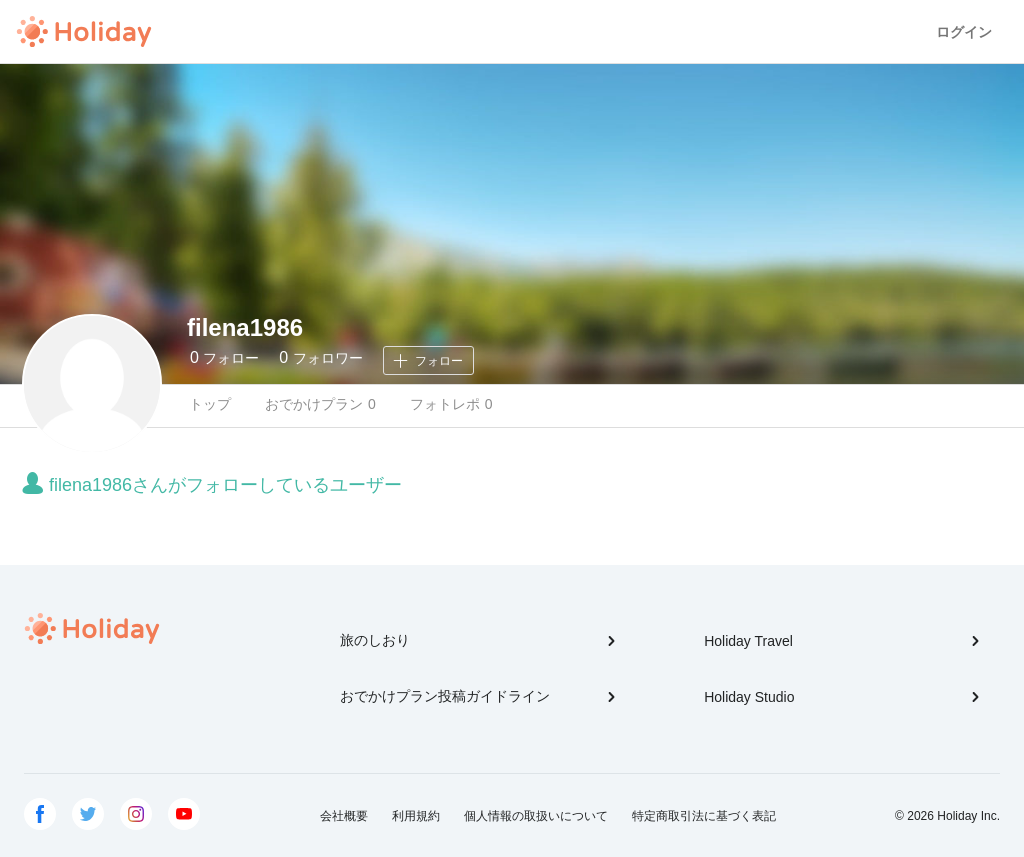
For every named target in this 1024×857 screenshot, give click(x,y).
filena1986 (245, 327)
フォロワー (320, 357)
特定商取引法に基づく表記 (704, 816)
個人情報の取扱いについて (536, 816)
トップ (210, 404)
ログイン (964, 32)
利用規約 (416, 816)
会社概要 (344, 816)
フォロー (224, 357)
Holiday (84, 32)
